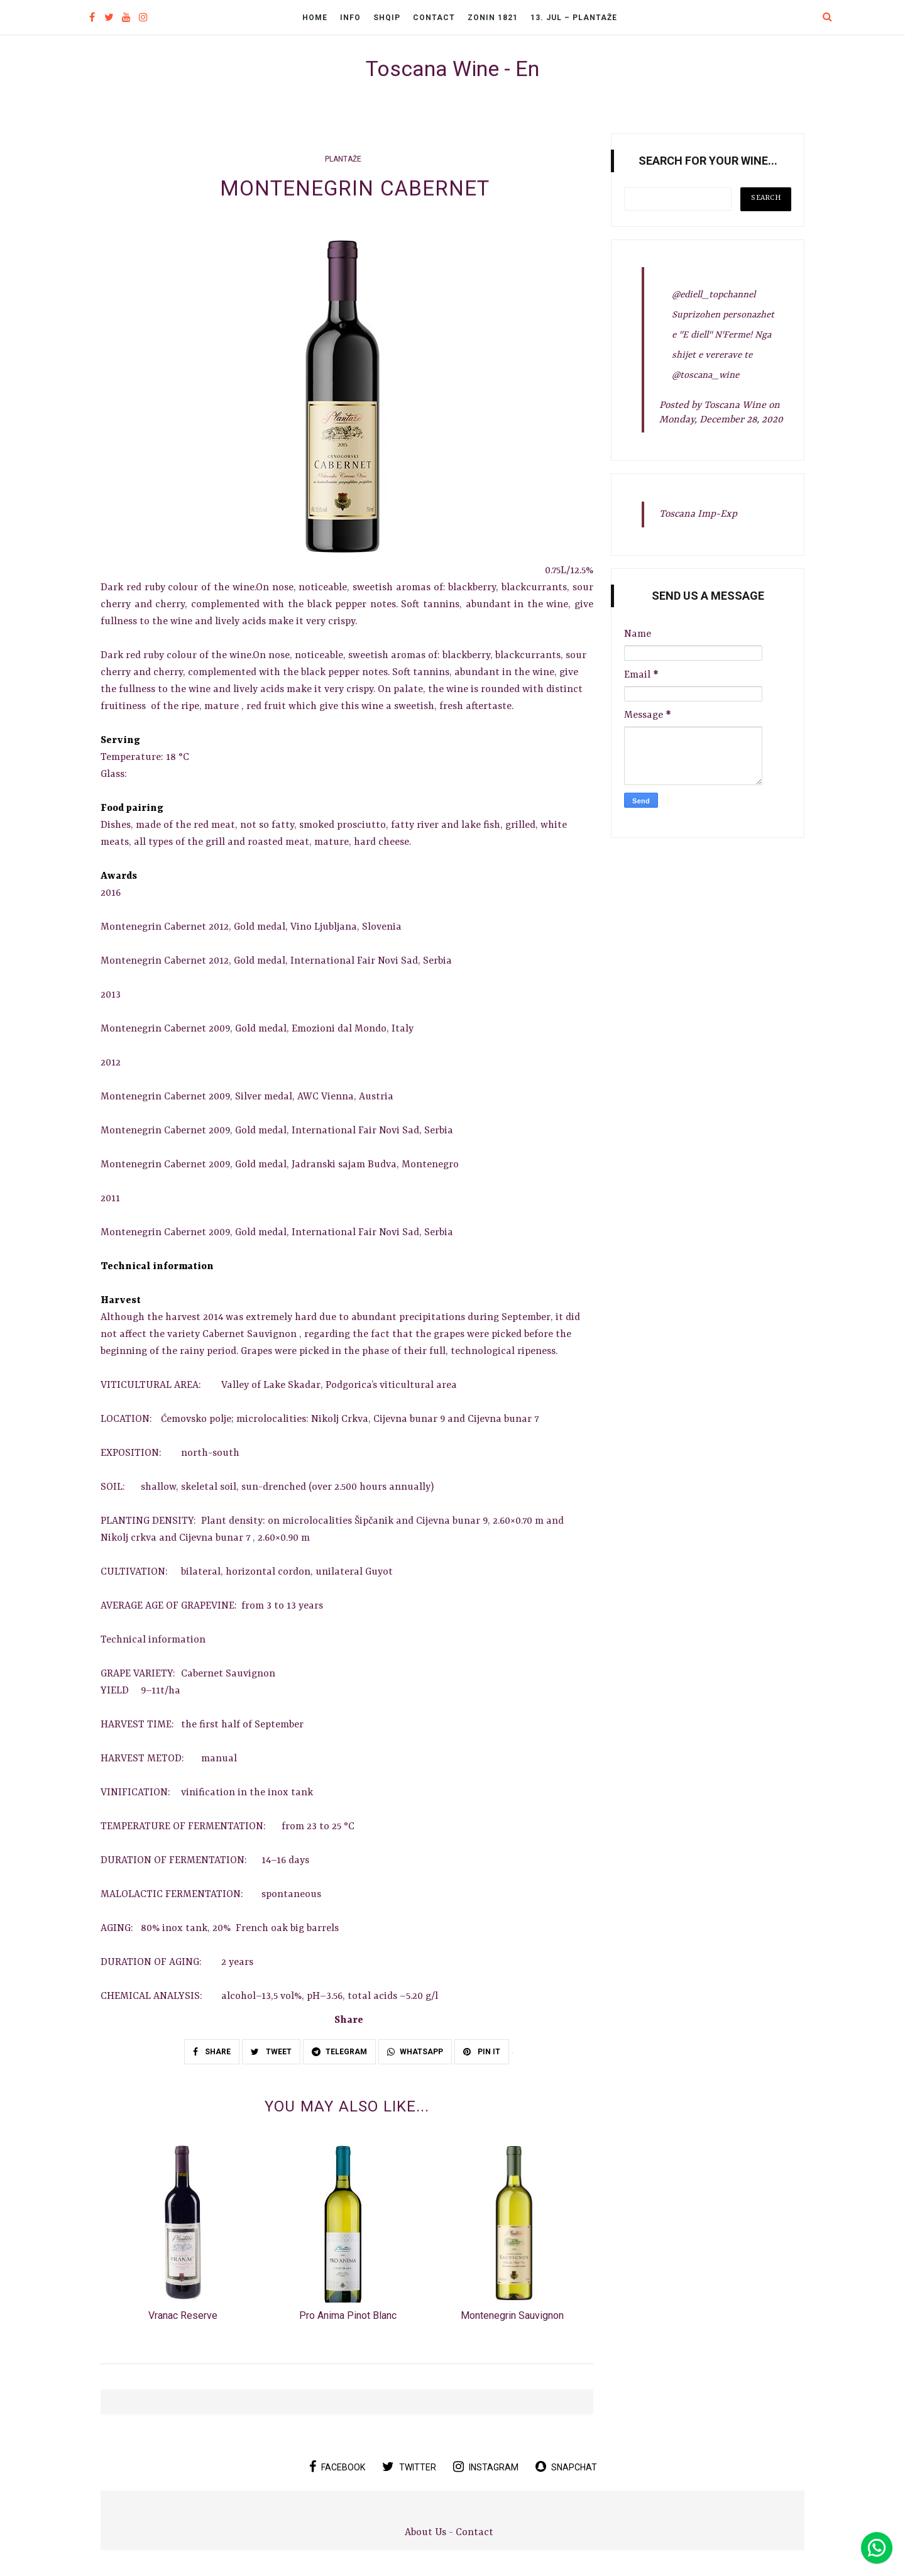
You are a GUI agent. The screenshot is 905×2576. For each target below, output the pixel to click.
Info (350, 17)
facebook (337, 2467)
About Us (427, 2533)
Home (314, 17)
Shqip (386, 17)
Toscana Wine (735, 405)
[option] (183, 2238)
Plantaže (343, 159)
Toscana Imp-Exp (698, 514)
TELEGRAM (339, 2051)
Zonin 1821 (493, 17)
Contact (434, 17)
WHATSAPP (415, 2051)
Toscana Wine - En (452, 68)
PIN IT (481, 2051)
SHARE (212, 2051)
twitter (409, 2467)
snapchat (566, 2467)
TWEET (271, 2051)
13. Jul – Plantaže (573, 17)
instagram (485, 2467)
